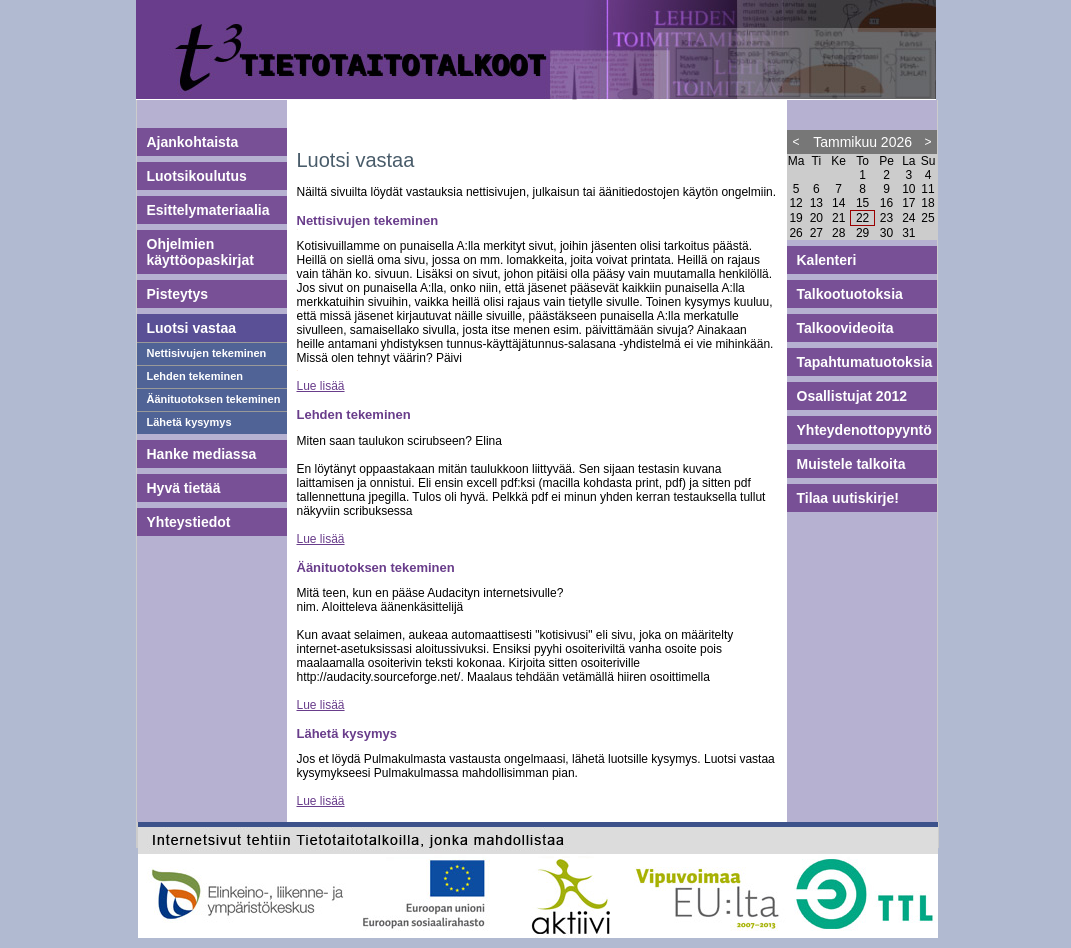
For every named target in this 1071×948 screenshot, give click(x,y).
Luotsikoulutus (197, 176)
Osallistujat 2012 (852, 396)
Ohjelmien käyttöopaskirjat (200, 252)
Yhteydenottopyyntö (864, 430)
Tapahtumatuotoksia (865, 362)
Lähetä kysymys (189, 422)
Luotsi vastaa (191, 328)
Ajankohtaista (193, 142)
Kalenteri (827, 260)
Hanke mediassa (202, 454)
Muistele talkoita (851, 464)
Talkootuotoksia (850, 294)
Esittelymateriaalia (208, 210)
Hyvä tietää (184, 488)
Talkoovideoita (845, 328)
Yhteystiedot (189, 522)
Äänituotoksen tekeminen (214, 399)
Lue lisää (321, 386)
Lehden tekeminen (195, 376)
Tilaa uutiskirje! (848, 498)
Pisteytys (177, 294)
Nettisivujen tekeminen (207, 353)
